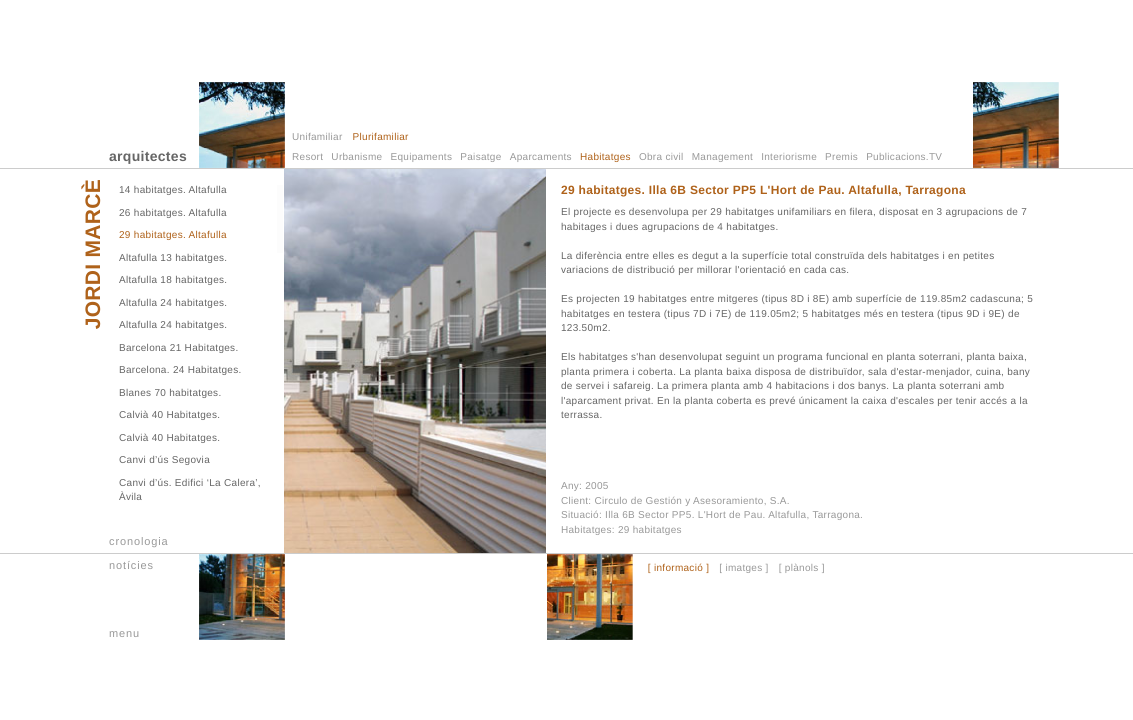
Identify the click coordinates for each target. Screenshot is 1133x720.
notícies (131, 566)
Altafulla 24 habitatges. (173, 303)
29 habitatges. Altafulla (173, 235)
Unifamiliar (317, 137)
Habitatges (605, 157)
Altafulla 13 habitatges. (173, 258)
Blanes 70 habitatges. (170, 393)
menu (124, 634)
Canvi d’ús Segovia (164, 460)
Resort (307, 157)
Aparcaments (541, 157)
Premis (841, 157)
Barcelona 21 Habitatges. (179, 348)
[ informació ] (678, 569)
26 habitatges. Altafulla (173, 213)
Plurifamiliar (381, 137)
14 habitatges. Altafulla (173, 190)
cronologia (139, 542)
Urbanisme (356, 157)
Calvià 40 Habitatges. (169, 415)
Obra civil (661, 157)
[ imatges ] (743, 569)
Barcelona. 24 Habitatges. (180, 370)
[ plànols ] (802, 569)
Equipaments (422, 157)
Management (722, 157)
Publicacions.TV (904, 157)
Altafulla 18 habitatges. (173, 280)
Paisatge (480, 157)
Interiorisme (789, 157)
